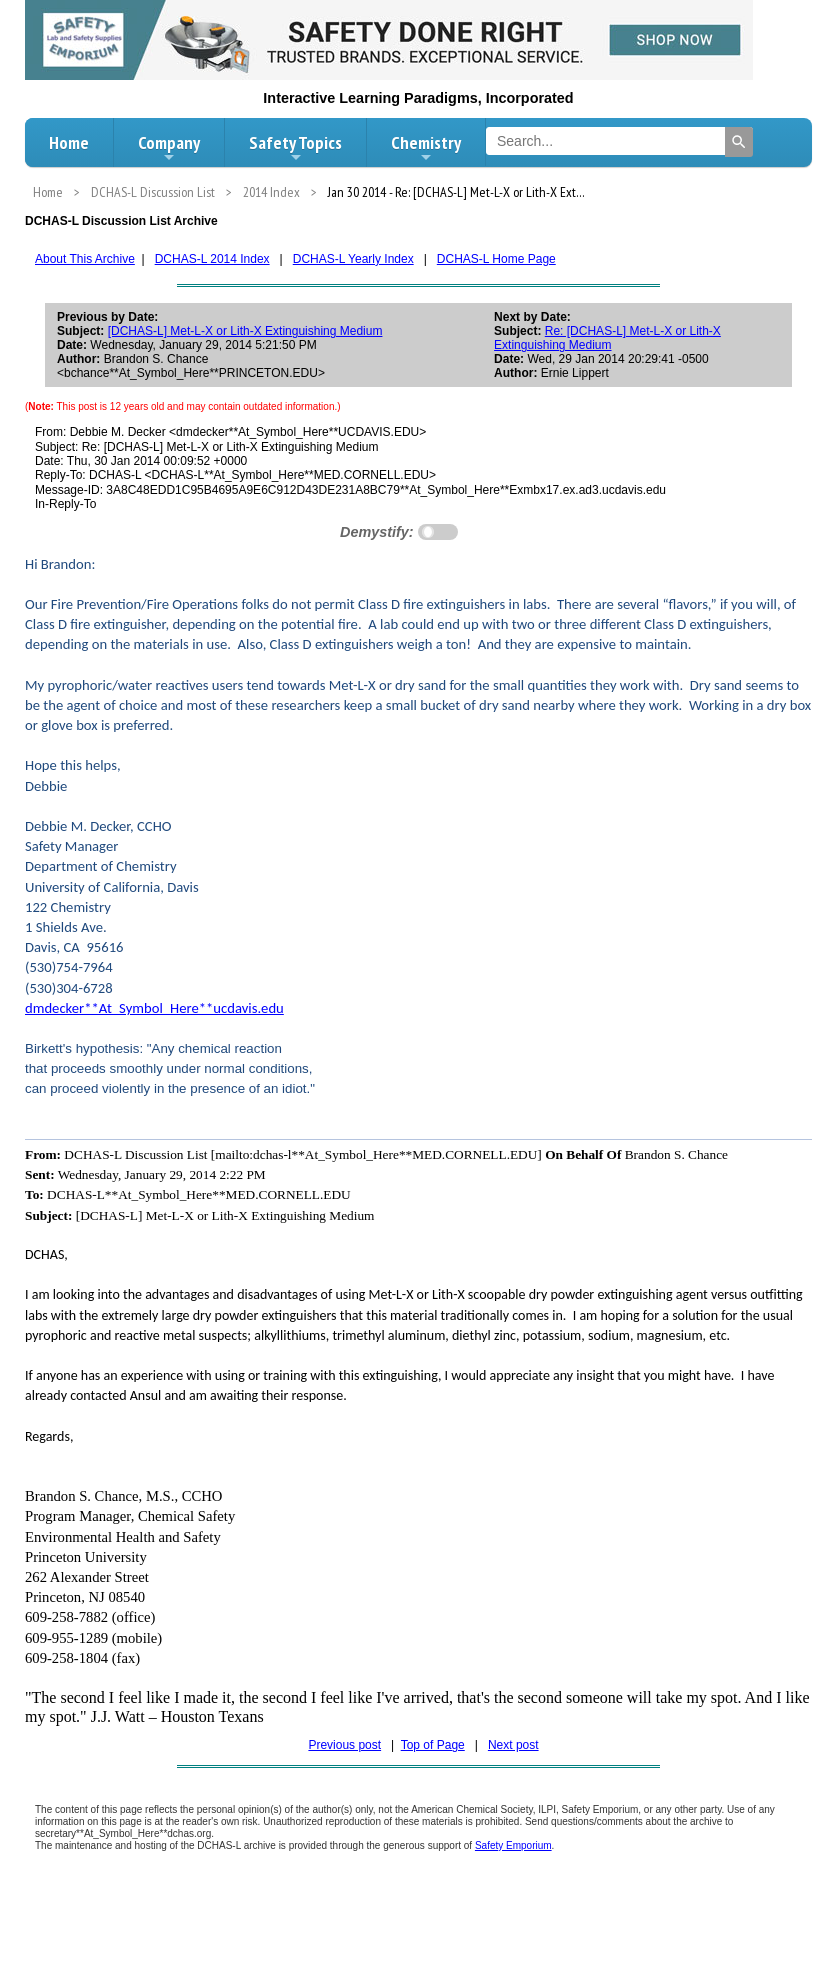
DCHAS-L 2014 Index (212, 259)
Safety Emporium (513, 1845)
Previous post (344, 1745)
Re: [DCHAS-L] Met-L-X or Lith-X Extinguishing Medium (607, 338)
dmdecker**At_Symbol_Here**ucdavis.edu (154, 1008)
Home (69, 142)
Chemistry (426, 148)
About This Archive (85, 259)
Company (169, 148)
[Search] (739, 142)
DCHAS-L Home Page (496, 259)
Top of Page (433, 1745)
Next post (513, 1745)
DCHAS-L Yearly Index (353, 259)
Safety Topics (295, 148)
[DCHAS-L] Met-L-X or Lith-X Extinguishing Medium (245, 331)
